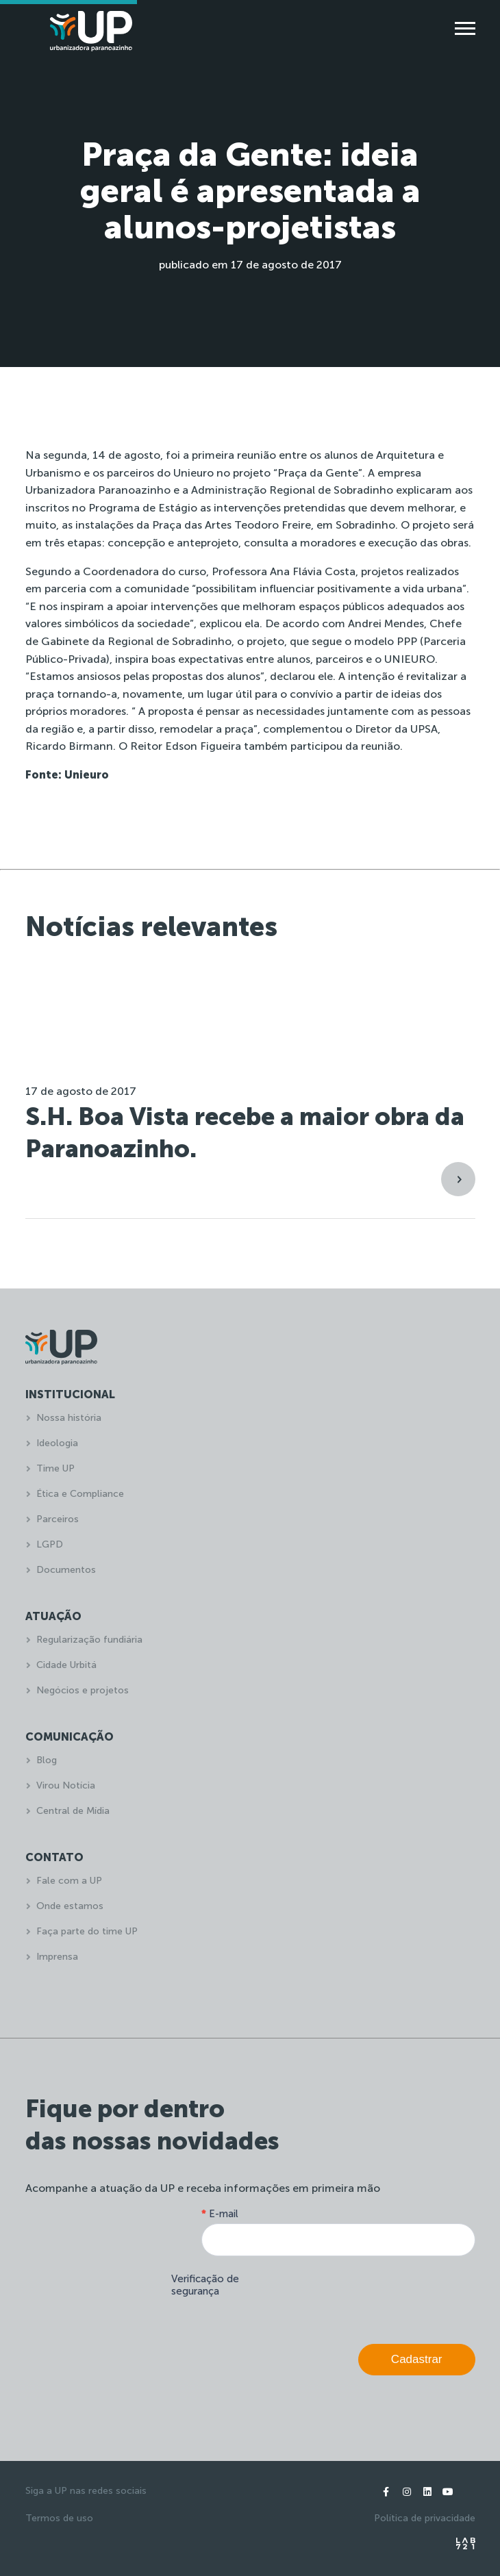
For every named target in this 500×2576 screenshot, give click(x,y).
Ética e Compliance (80, 1494)
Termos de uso (59, 2518)
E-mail (219, 2214)
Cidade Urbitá (66, 1665)
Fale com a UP (69, 1880)
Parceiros (57, 1519)
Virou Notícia (65, 1785)
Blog (46, 1760)
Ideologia (57, 1443)
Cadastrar (416, 2359)
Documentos (66, 1570)
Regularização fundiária (89, 1639)
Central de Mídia (73, 1811)
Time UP (55, 1468)
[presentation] (371, 2296)
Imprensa (57, 1956)
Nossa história (68, 1418)
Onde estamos (69, 1906)
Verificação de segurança (205, 2285)
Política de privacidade (424, 2518)
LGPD (49, 1544)
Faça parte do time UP (87, 1931)
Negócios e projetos (82, 1690)
